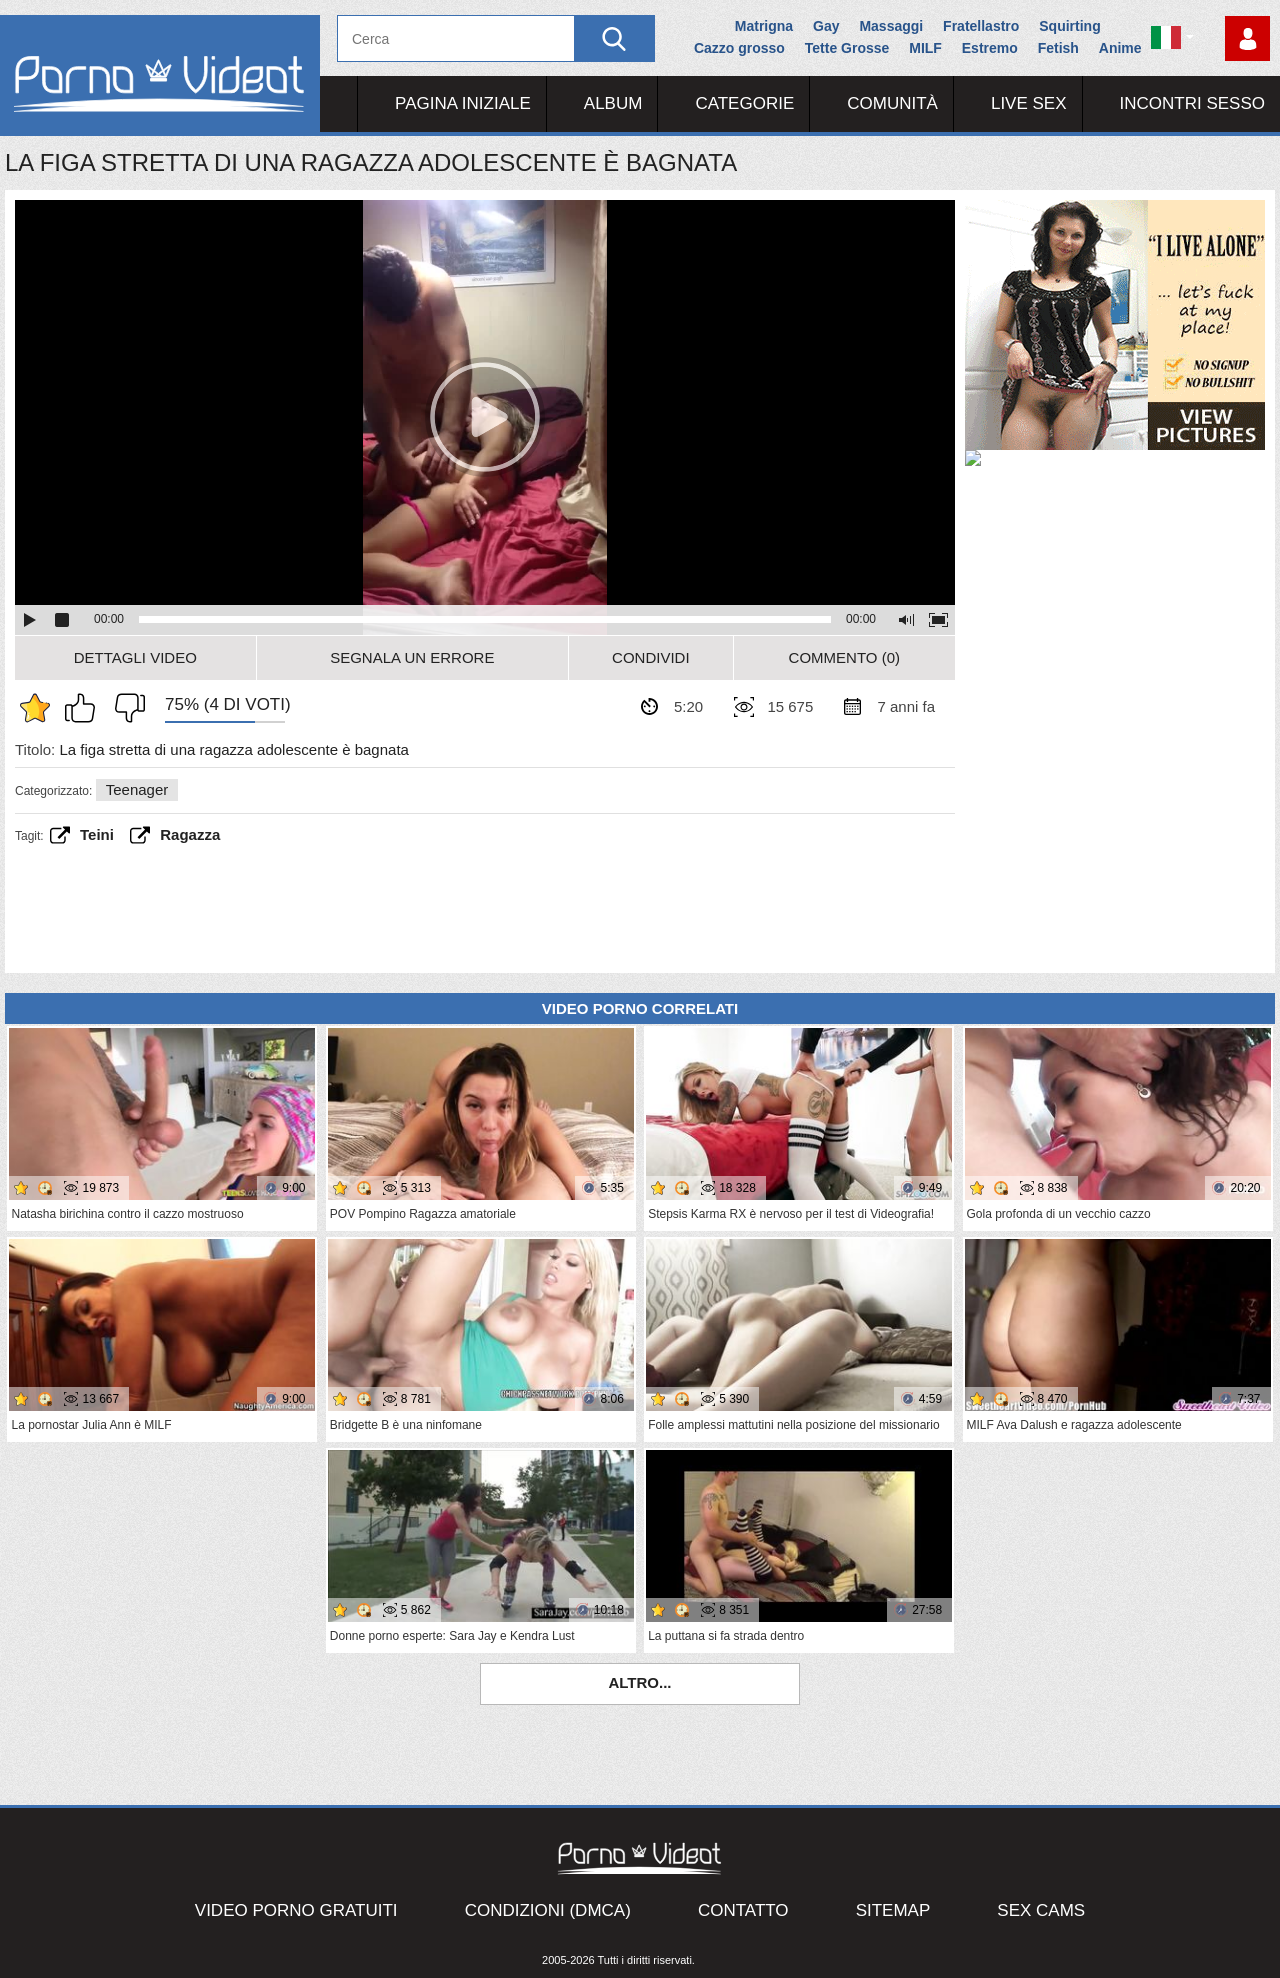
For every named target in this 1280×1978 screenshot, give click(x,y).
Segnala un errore (412, 657)
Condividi (651, 657)
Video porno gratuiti (296, 1910)
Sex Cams (1041, 1910)
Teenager (137, 789)
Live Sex (1029, 103)
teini (97, 834)
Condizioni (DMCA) (548, 1910)
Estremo (990, 48)
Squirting (1069, 26)
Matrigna (764, 26)
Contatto (743, 1910)
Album (613, 103)
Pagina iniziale (463, 103)
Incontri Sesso (1192, 103)
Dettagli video (135, 657)
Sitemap (893, 1910)
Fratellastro (981, 26)
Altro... (639, 1682)
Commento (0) (844, 657)
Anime (1120, 48)
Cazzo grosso (739, 48)
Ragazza (190, 834)
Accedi (1247, 38)
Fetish (1058, 48)
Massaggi (891, 26)
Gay (826, 26)
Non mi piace (125, 708)
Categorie (744, 103)
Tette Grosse (847, 48)
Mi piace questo (85, 708)
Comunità (892, 103)
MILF (925, 48)
